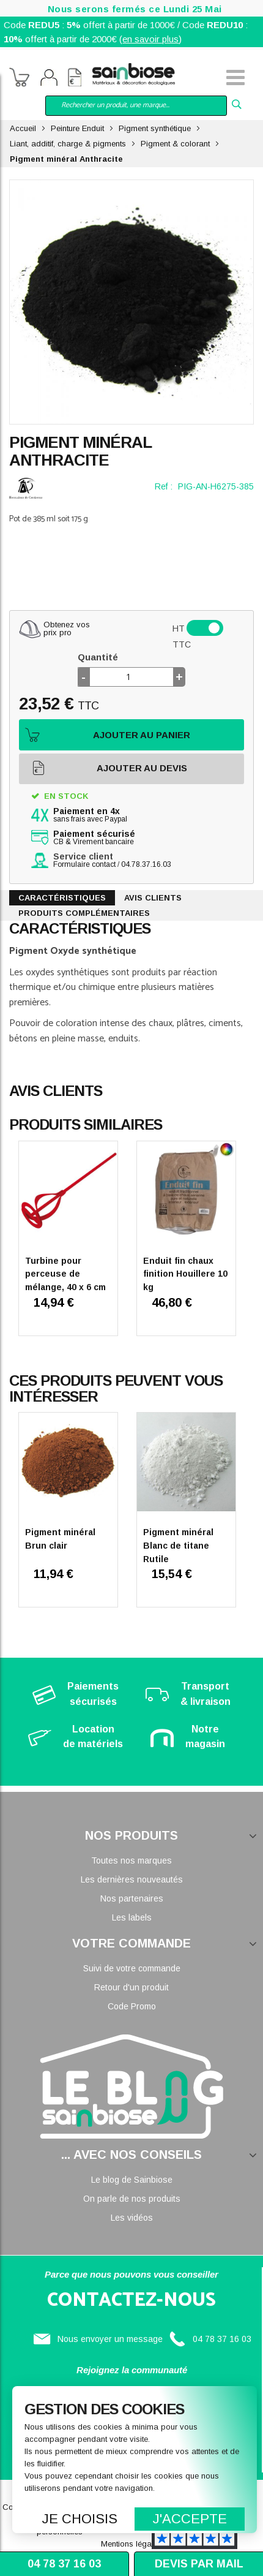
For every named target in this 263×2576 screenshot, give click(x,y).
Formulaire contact (84, 864)
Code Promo (132, 2006)
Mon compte (48, 79)
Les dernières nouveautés (132, 1879)
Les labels (132, 1917)
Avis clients (153, 897)
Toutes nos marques (131, 1860)
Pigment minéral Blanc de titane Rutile (178, 1545)
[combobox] (135, 106)
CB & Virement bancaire (94, 838)
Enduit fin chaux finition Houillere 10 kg (185, 1274)
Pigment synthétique (155, 128)
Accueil (23, 128)
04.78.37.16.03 (146, 864)
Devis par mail (199, 2564)
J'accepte (190, 2518)
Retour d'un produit (131, 1987)
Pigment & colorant (175, 143)
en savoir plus (150, 39)
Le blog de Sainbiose (131, 2180)
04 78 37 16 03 (222, 2339)
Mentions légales (131, 2543)
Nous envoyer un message (110, 2339)
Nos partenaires (131, 1898)
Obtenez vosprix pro (66, 628)
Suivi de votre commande (131, 1968)
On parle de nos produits (131, 2199)
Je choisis (79, 2518)
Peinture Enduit (77, 128)
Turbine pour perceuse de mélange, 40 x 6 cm (65, 1274)
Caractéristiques (62, 897)
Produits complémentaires (84, 913)
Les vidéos (132, 2218)
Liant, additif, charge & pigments (68, 143)
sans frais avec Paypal (90, 815)
